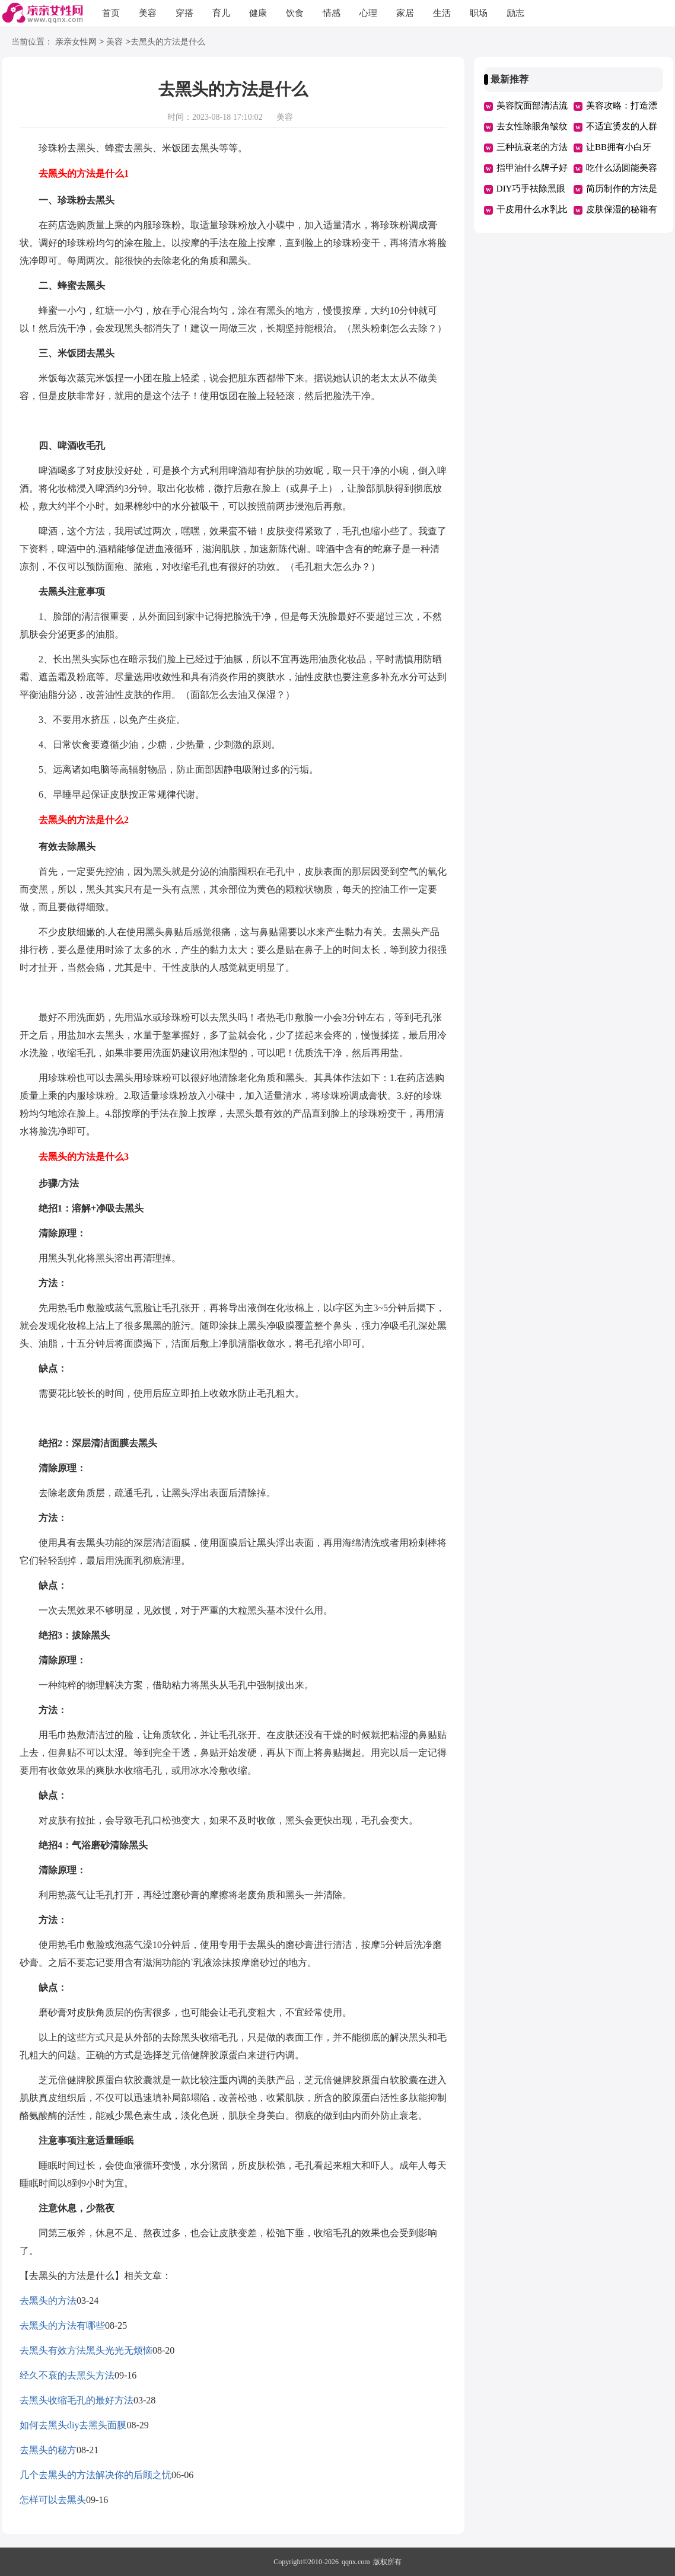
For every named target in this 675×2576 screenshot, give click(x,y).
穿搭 (184, 13)
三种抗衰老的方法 (532, 147)
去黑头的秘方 (48, 2450)
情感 (331, 13)
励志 (515, 13)
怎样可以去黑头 (53, 2500)
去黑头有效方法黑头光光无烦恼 (86, 2350)
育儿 (221, 13)
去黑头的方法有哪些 (62, 2325)
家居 (405, 13)
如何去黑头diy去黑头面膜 (73, 2425)
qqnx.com (356, 2562)
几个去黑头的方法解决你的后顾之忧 (95, 2475)
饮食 (295, 13)
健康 (258, 13)
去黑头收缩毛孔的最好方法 (76, 2400)
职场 (479, 13)
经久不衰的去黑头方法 (67, 2375)
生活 (442, 13)
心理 (368, 13)
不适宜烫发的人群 (621, 126)
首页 (111, 13)
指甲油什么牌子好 (532, 168)
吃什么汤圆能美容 (621, 168)
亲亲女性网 (76, 42)
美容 (148, 13)
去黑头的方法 (48, 2301)
